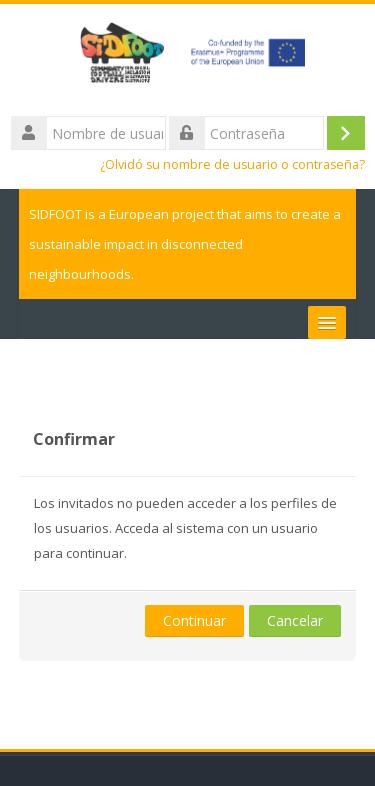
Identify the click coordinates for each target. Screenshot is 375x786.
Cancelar (295, 620)
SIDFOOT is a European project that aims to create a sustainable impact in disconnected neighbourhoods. (185, 244)
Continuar (194, 620)
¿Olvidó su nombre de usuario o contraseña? (232, 164)
